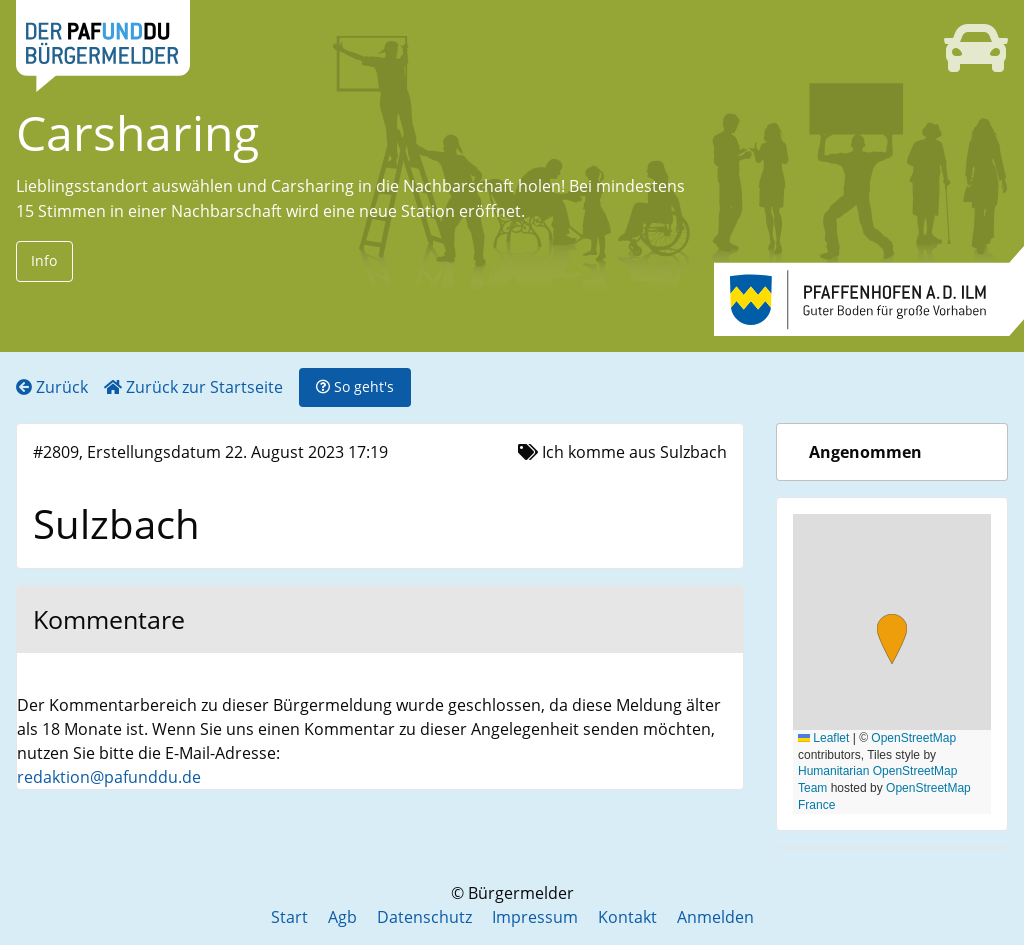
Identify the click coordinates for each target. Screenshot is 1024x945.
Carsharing (137, 132)
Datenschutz (424, 917)
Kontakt (627, 917)
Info (44, 260)
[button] (892, 641)
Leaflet (823, 738)
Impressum (535, 917)
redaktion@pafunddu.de (109, 777)
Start (289, 917)
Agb (342, 917)
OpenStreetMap (913, 738)
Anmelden (715, 917)
